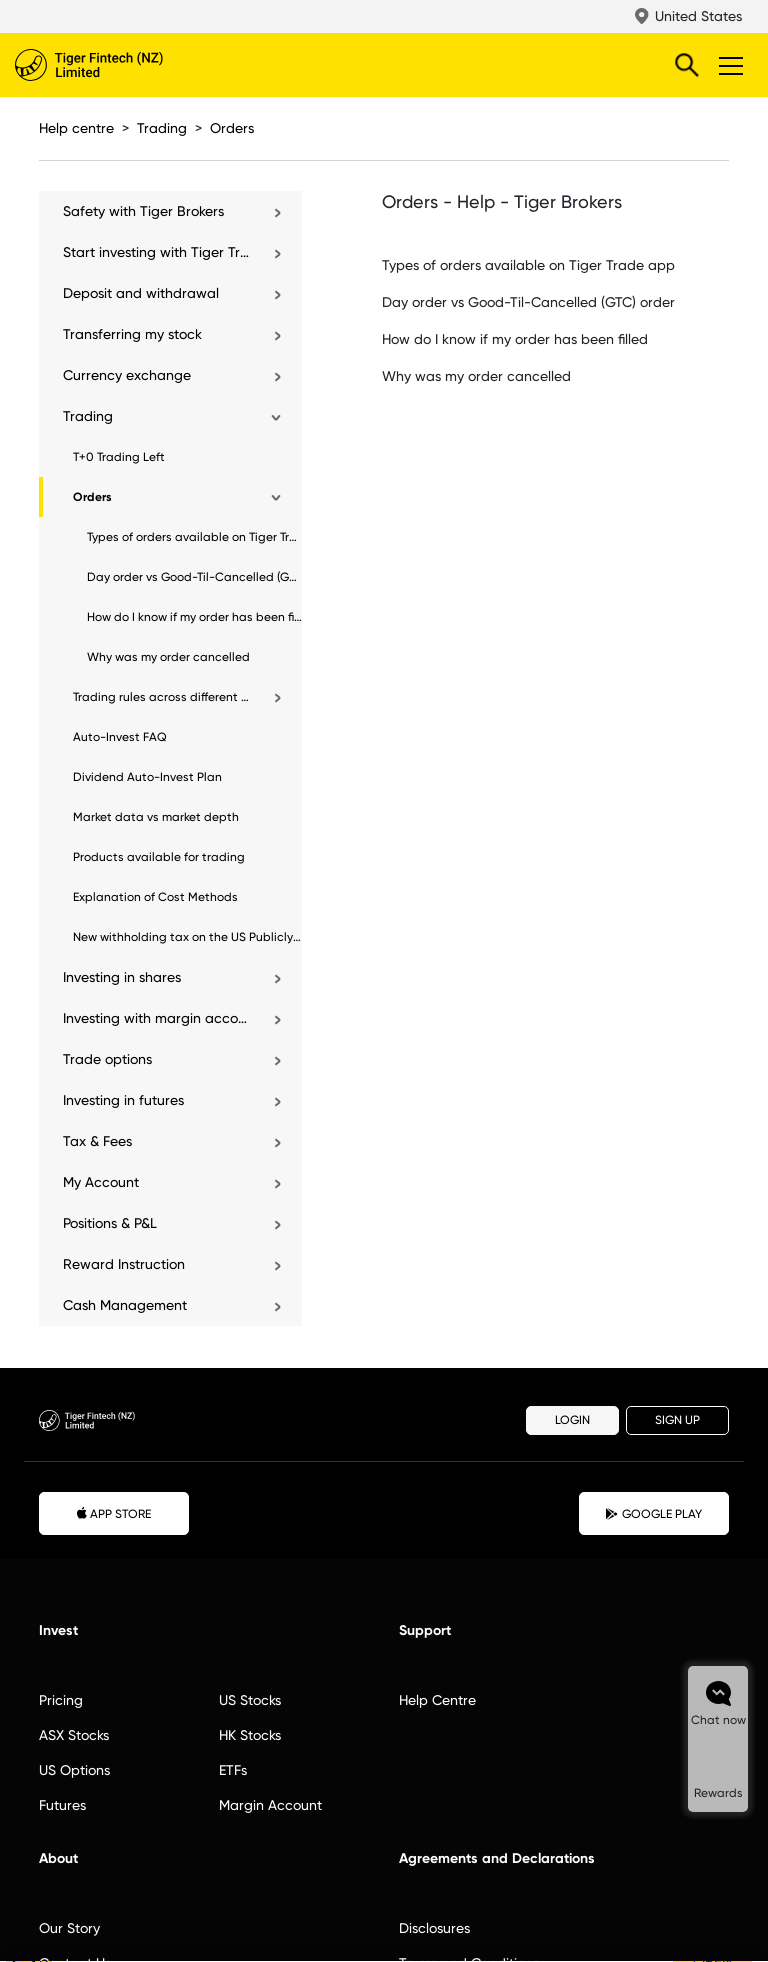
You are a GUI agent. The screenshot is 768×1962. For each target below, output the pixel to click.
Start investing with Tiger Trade (157, 252)
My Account (101, 1182)
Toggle (728, 65)
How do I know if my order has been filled (194, 617)
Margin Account (270, 1805)
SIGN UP (677, 1420)
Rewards (718, 1793)
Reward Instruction (124, 1264)
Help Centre (437, 1700)
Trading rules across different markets (162, 697)
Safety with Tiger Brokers (143, 211)
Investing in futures (123, 1100)
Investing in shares (122, 977)
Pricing (61, 1700)
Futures (62, 1805)
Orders (232, 128)
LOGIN (572, 1420)
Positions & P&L (110, 1223)
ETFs (233, 1770)
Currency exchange (127, 375)
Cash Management (125, 1305)
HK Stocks (250, 1735)
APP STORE (114, 1513)
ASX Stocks (74, 1735)
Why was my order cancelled (168, 657)
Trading (162, 128)
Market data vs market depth (156, 817)
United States (698, 16)
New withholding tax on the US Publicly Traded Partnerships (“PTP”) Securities (187, 937)
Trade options (107, 1059)
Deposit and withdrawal (141, 293)
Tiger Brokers (130, 65)
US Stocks (250, 1700)
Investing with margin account (157, 1018)
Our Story (69, 1928)
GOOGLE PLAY (654, 1514)
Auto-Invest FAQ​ (120, 737)
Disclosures (434, 1928)
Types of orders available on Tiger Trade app (194, 537)
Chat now (718, 1720)
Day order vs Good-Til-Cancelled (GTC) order (194, 577)
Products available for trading (159, 857)
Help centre (76, 128)
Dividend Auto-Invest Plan (147, 777)
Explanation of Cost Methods (155, 897)
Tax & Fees (97, 1141)
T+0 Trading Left (119, 457)
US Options (74, 1770)
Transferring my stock (132, 334)
